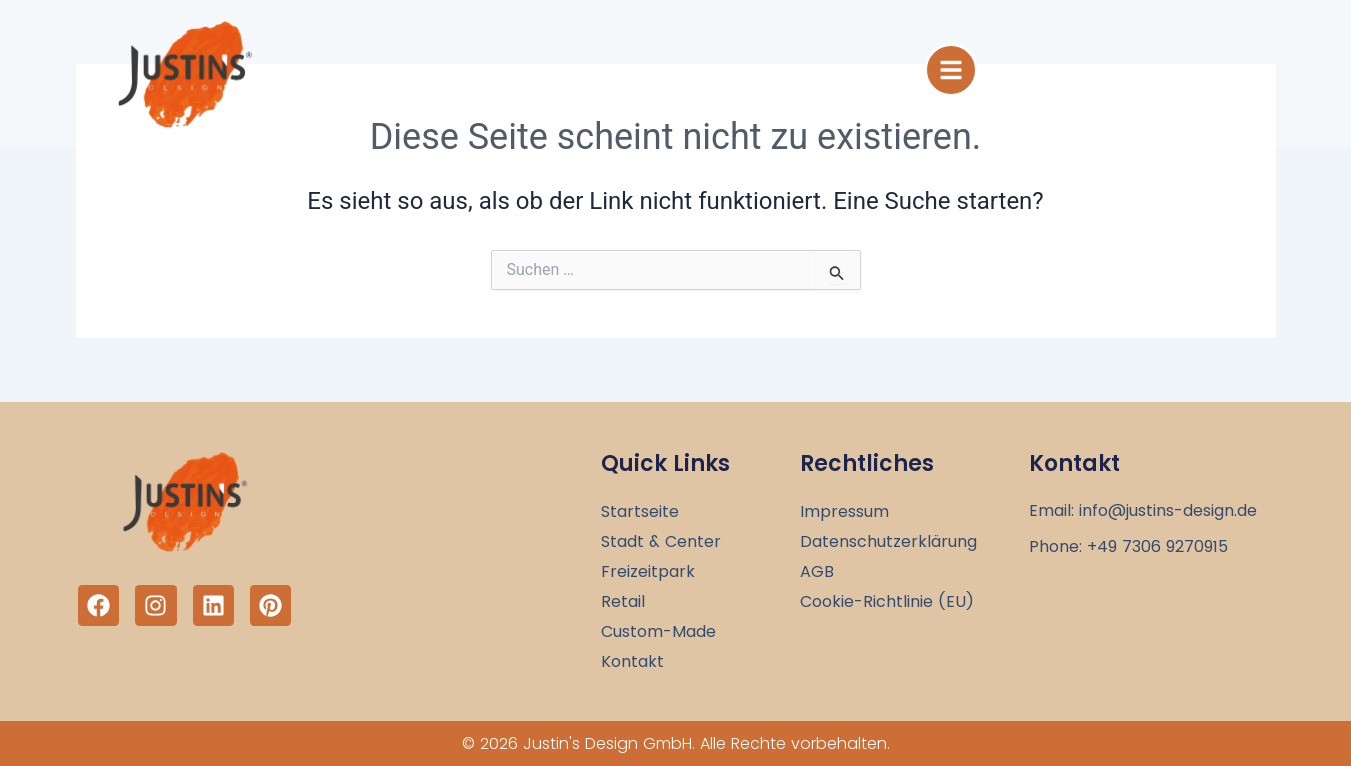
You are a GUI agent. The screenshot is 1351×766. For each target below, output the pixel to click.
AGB (817, 572)
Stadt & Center (661, 542)
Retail (623, 602)
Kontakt (632, 662)
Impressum (844, 512)
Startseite (640, 512)
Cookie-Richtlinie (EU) (887, 602)
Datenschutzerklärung (888, 542)
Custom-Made (658, 632)
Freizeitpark (648, 572)
